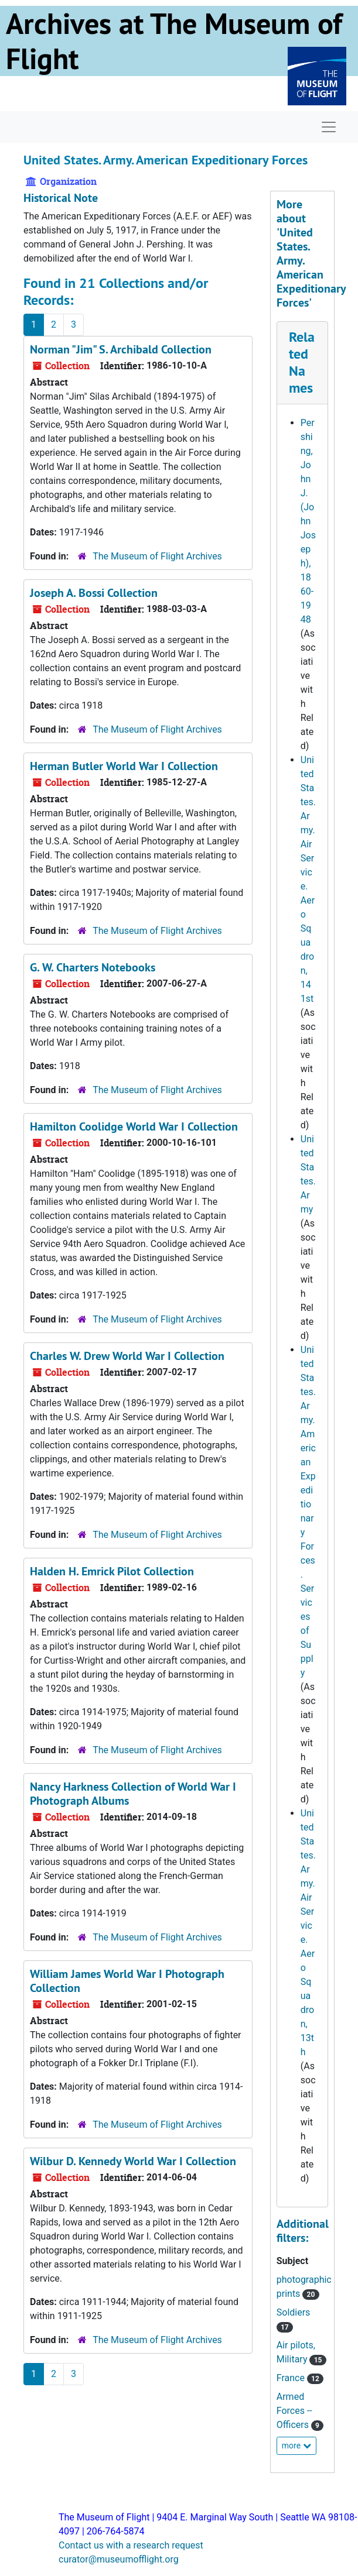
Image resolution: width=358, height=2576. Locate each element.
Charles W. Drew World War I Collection (127, 1355)
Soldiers (294, 2312)
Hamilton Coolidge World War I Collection (134, 1126)
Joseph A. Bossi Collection (94, 592)
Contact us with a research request (131, 2545)
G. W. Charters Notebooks (92, 967)
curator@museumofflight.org (119, 2559)
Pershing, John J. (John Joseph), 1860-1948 (308, 521)
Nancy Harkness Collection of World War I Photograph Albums (133, 1793)
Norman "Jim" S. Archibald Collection (121, 349)
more (296, 2445)
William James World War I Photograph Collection (127, 1980)
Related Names (302, 362)
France (292, 2377)
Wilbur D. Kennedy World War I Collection (133, 2161)
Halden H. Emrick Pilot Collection (112, 1571)
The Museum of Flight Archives (157, 556)
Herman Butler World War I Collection (124, 766)
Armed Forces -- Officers (294, 2410)
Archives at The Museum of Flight (174, 41)
